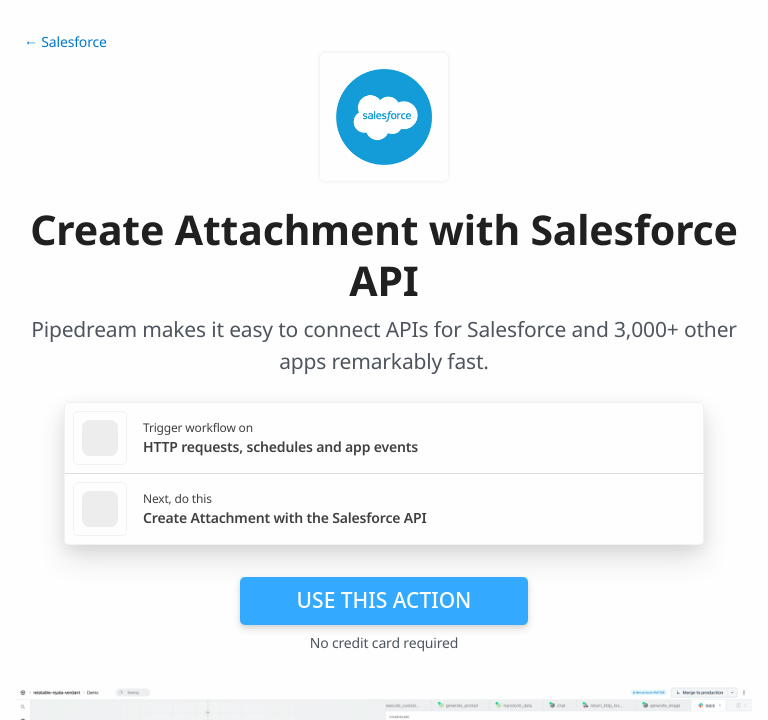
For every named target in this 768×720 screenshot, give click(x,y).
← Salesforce (65, 42)
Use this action (384, 600)
